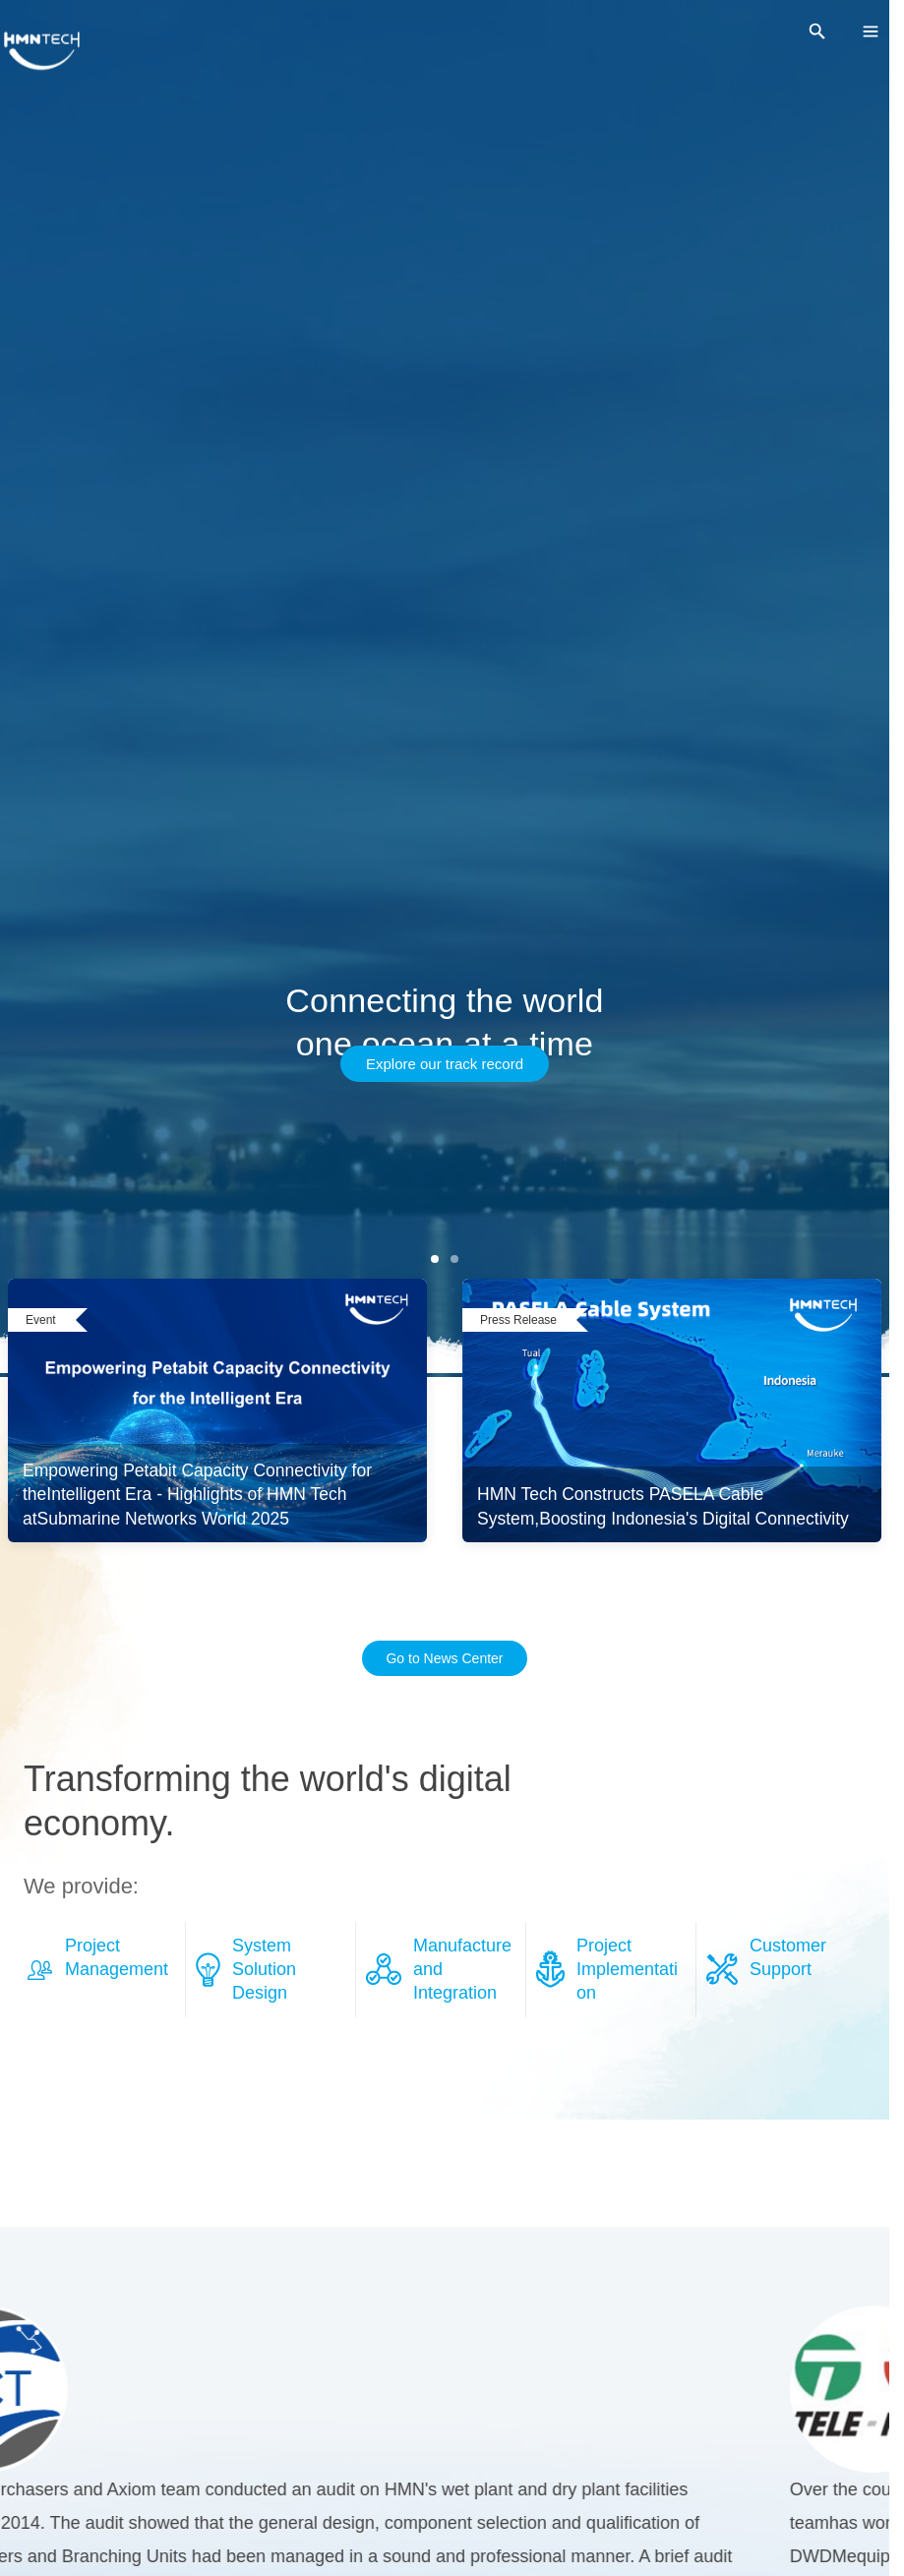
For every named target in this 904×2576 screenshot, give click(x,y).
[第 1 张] (435, 1259)
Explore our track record (444, 1063)
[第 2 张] (454, 1259)
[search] (817, 31)
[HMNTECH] (42, 51)
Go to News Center (444, 1658)
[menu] (870, 31)
